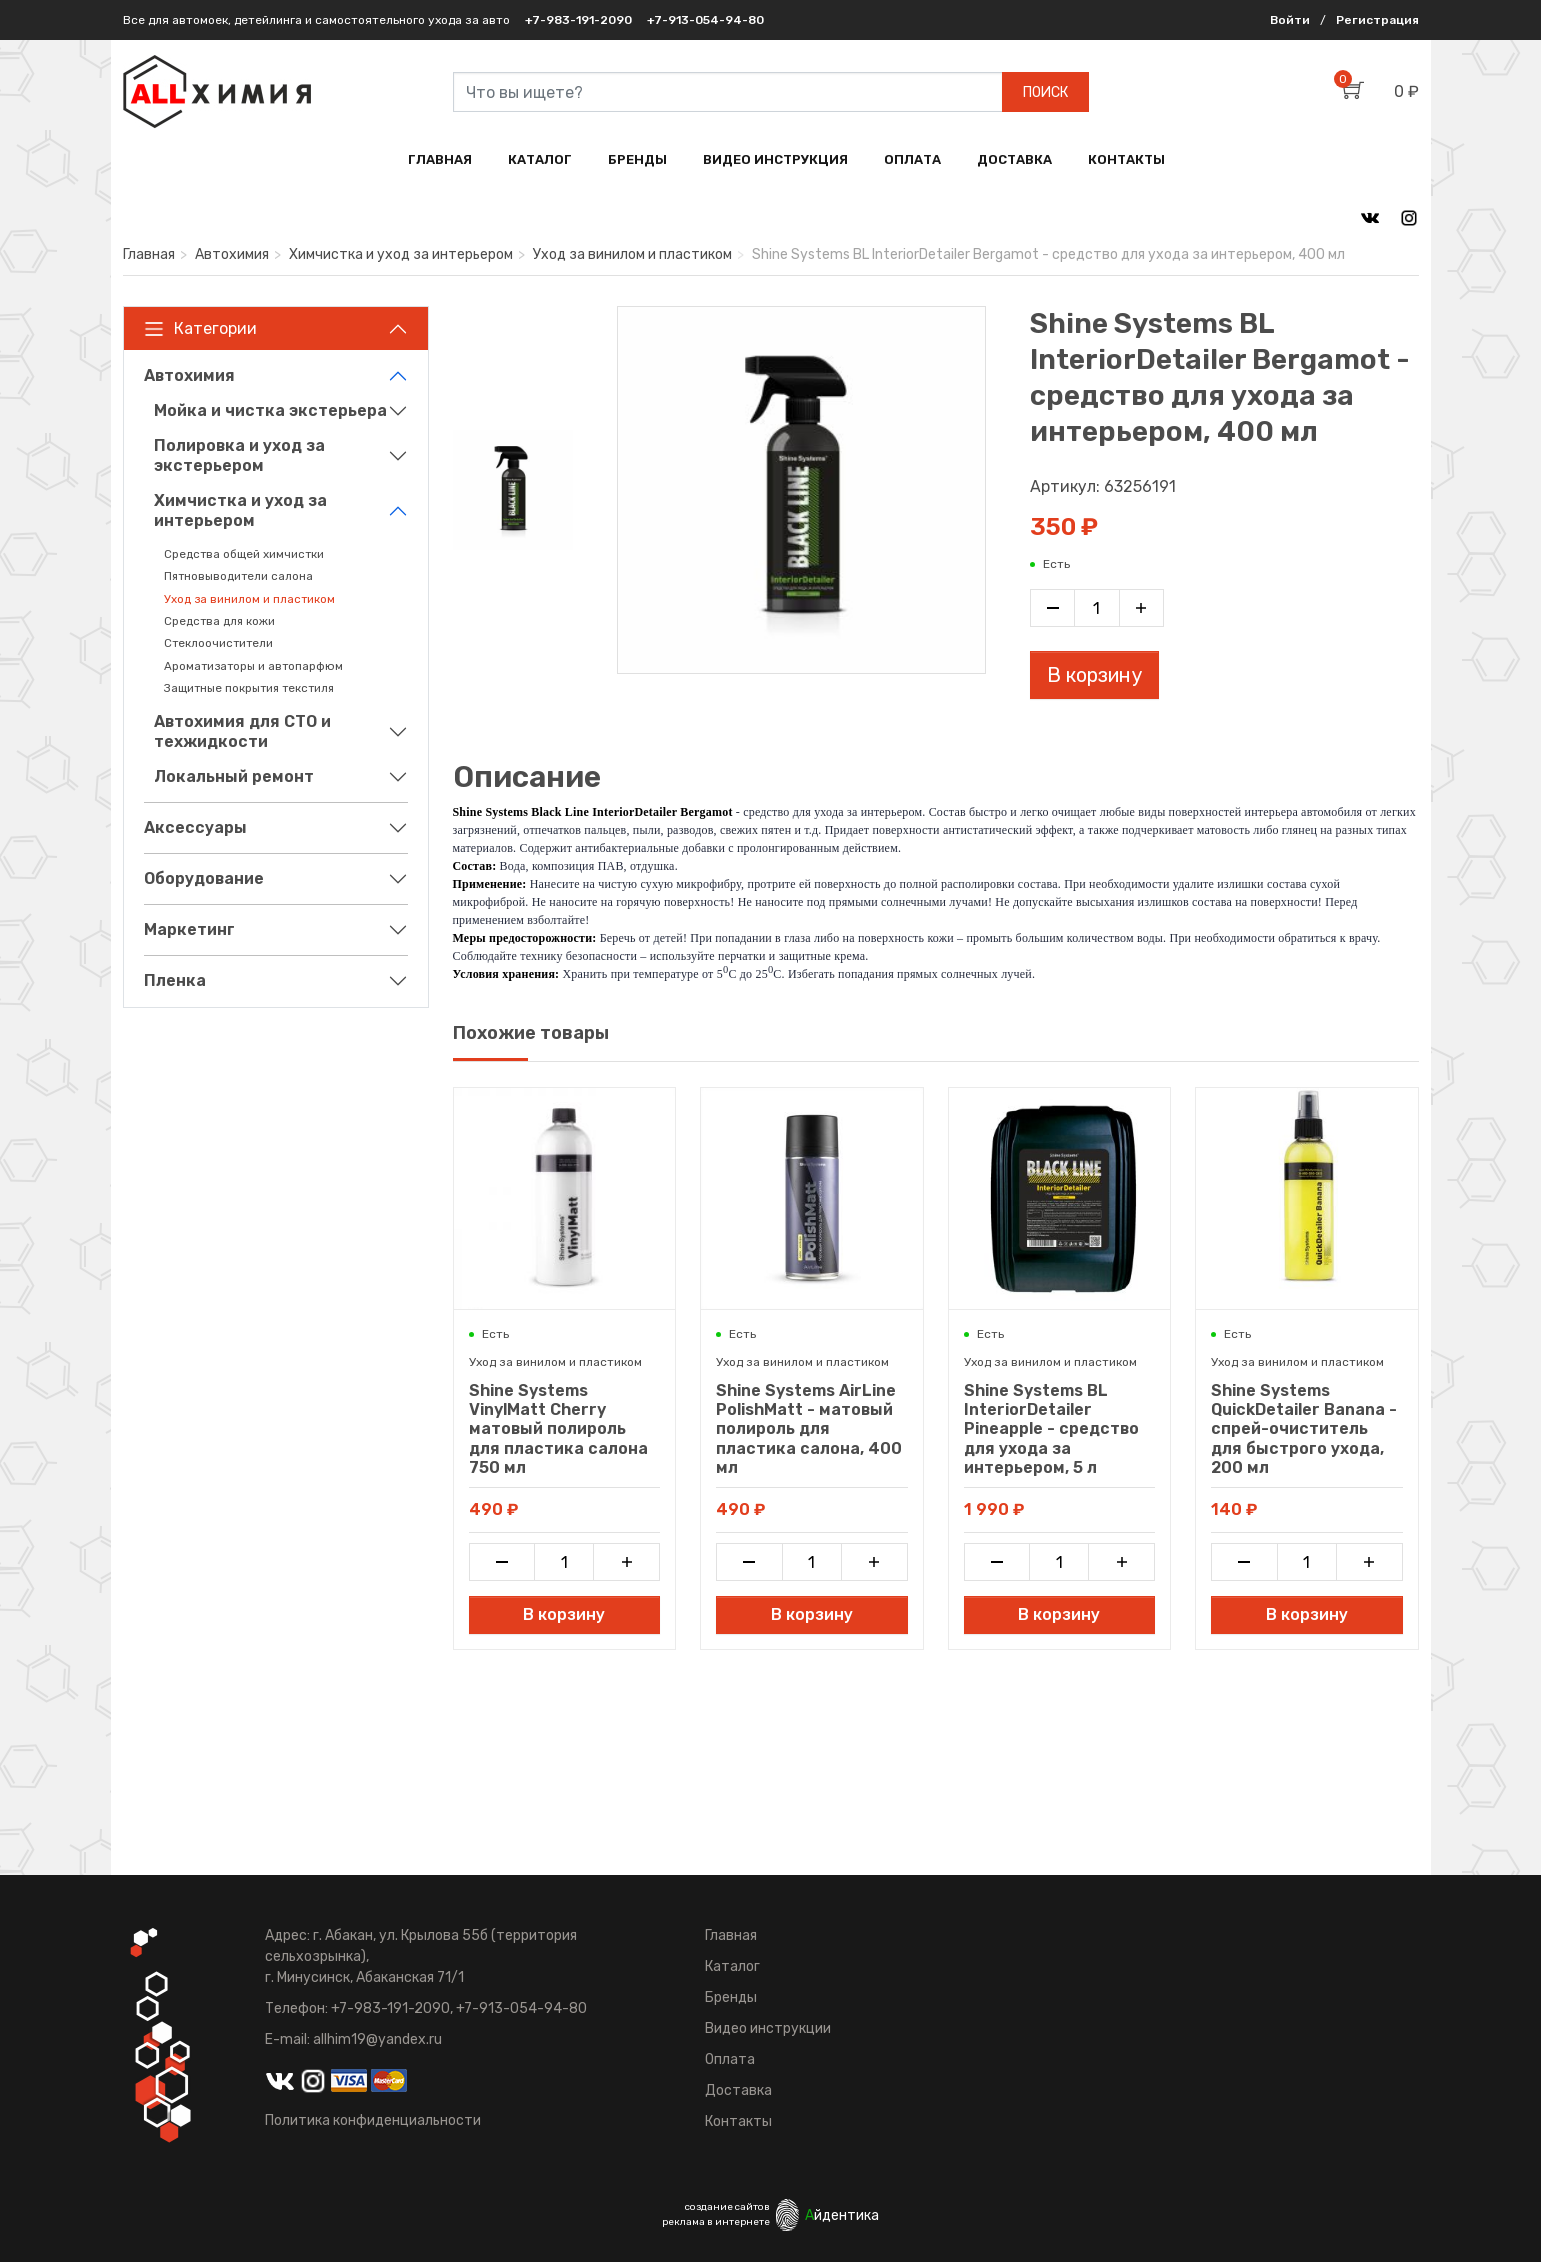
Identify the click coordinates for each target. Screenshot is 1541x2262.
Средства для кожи (219, 621)
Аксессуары (195, 827)
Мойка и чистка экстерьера (270, 410)
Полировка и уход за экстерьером (239, 455)
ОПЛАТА (912, 159)
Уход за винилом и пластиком (632, 254)
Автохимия (232, 254)
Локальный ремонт (234, 776)
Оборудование (204, 878)
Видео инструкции (768, 2028)
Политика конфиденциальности (373, 2120)
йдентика (842, 2215)
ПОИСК (1045, 92)
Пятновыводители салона (238, 576)
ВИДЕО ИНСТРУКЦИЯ (775, 159)
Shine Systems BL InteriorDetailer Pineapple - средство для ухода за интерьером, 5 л (1051, 1429)
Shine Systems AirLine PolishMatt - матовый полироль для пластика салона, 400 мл (809, 1429)
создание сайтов (727, 2207)
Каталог (732, 1966)
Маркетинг (189, 929)
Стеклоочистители (218, 643)
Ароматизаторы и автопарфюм (253, 666)
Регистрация (1377, 20)
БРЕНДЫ (637, 159)
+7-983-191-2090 (578, 20)
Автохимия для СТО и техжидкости (242, 731)
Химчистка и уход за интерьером (401, 254)
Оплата (730, 2059)
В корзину (1094, 675)
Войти (1290, 20)
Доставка (738, 2090)
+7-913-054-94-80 (705, 20)
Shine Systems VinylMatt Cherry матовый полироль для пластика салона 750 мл (558, 1429)
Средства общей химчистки (244, 554)
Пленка (175, 980)
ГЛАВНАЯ (440, 159)
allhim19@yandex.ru (377, 2039)
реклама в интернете (716, 2222)
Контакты (738, 2121)
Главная (149, 254)
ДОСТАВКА (1014, 159)
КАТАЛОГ (540, 159)
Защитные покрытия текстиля (249, 688)
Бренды (731, 1997)
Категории (200, 329)
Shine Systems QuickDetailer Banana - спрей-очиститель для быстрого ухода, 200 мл (1304, 1429)
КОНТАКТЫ (1126, 159)
